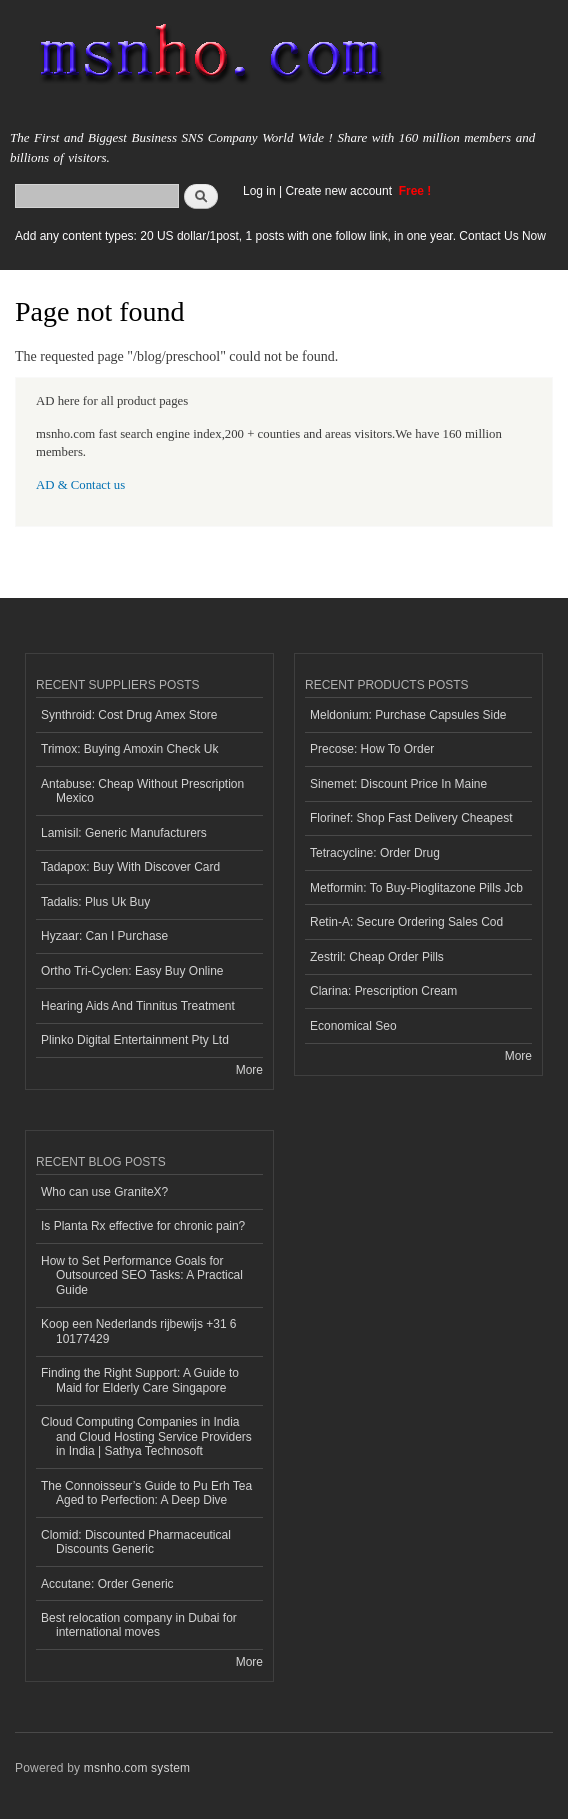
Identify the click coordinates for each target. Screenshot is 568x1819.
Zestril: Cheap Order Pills (377, 957)
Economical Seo (353, 1026)
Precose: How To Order (372, 749)
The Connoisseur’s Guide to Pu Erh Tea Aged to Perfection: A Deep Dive (146, 1493)
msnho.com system (137, 1768)
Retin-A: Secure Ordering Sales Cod (406, 922)
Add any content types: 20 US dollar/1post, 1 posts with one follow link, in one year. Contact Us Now (280, 236)
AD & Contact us (80, 485)
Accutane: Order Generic (107, 1584)
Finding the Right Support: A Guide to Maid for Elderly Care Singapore (140, 1380)
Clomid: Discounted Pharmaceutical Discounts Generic (136, 1542)
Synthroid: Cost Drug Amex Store (129, 715)
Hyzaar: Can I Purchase (104, 936)
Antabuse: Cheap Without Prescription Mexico (142, 791)
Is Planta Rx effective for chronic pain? (143, 1226)
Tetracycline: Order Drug (375, 853)
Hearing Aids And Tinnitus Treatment (138, 1006)
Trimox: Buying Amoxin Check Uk (129, 749)
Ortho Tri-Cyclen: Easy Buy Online (132, 971)
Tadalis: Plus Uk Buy (95, 902)
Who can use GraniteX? (104, 1192)
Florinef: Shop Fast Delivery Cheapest (411, 818)
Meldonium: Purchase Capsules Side (408, 715)
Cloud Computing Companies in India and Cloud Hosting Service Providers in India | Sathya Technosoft (146, 1436)
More (249, 1070)
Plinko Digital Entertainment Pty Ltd (135, 1040)
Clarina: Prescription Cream (383, 991)
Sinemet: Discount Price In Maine (398, 784)
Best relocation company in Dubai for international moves (139, 1625)
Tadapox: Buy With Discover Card (130, 867)
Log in (259, 191)
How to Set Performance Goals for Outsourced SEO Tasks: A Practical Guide (142, 1275)
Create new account (340, 191)
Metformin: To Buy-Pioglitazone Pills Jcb (416, 888)
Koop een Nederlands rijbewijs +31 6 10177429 (139, 1331)
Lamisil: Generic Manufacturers (124, 833)
